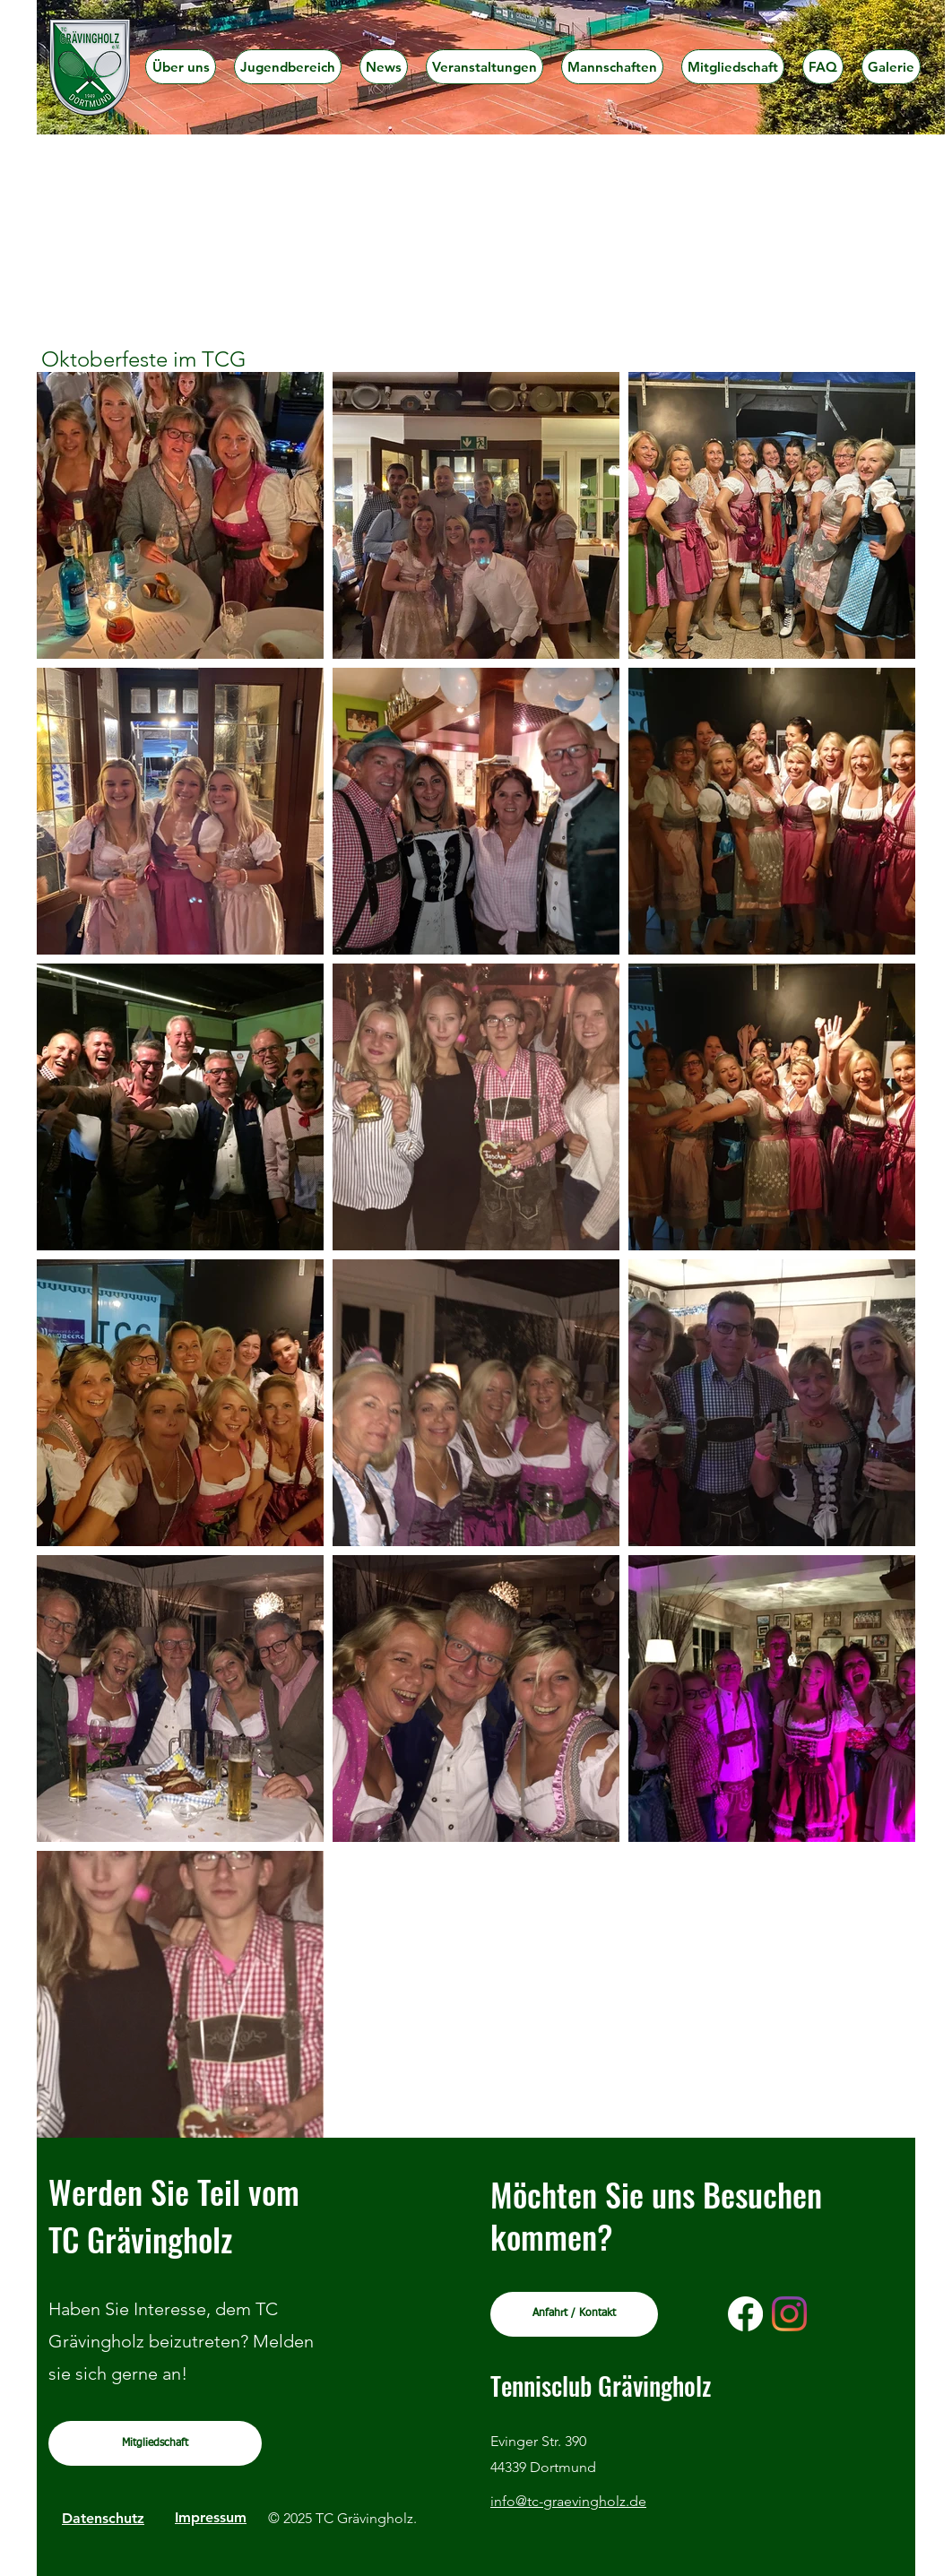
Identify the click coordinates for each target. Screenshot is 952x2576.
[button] (288, 66)
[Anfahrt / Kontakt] (574, 2314)
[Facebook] (745, 2313)
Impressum (211, 2517)
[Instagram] (789, 2313)
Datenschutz (103, 2518)
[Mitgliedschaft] (155, 2443)
